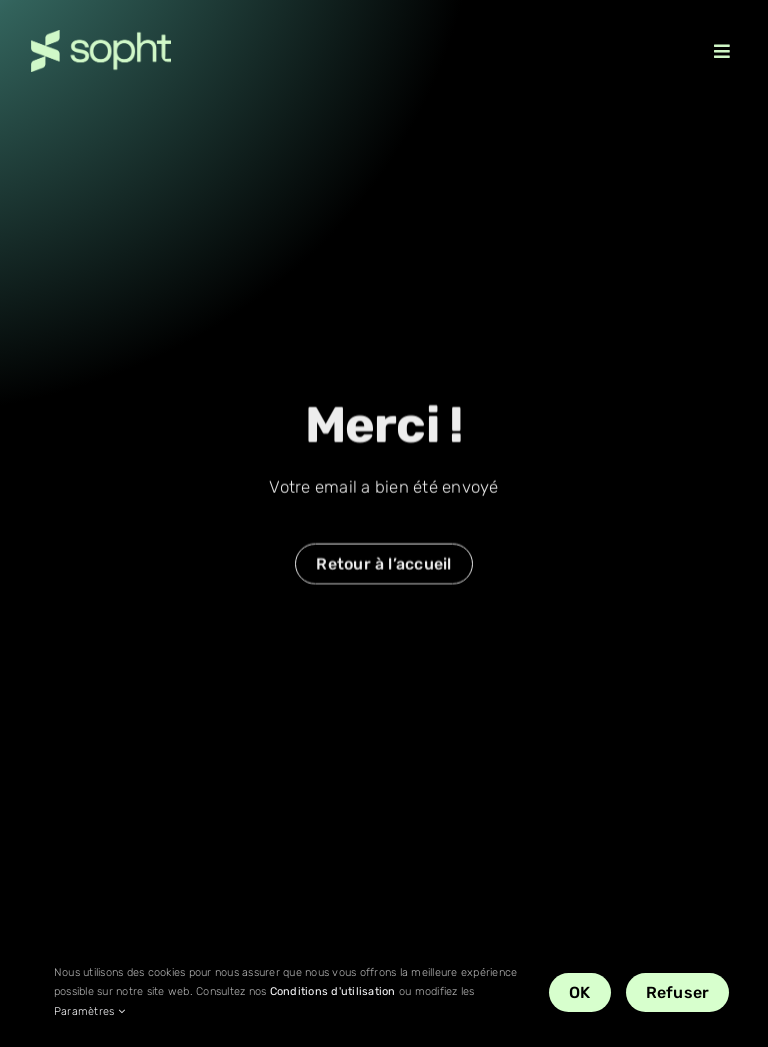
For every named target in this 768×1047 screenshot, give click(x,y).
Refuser (678, 992)
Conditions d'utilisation (333, 991)
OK (579, 992)
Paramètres (89, 1011)
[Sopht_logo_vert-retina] (101, 38)
